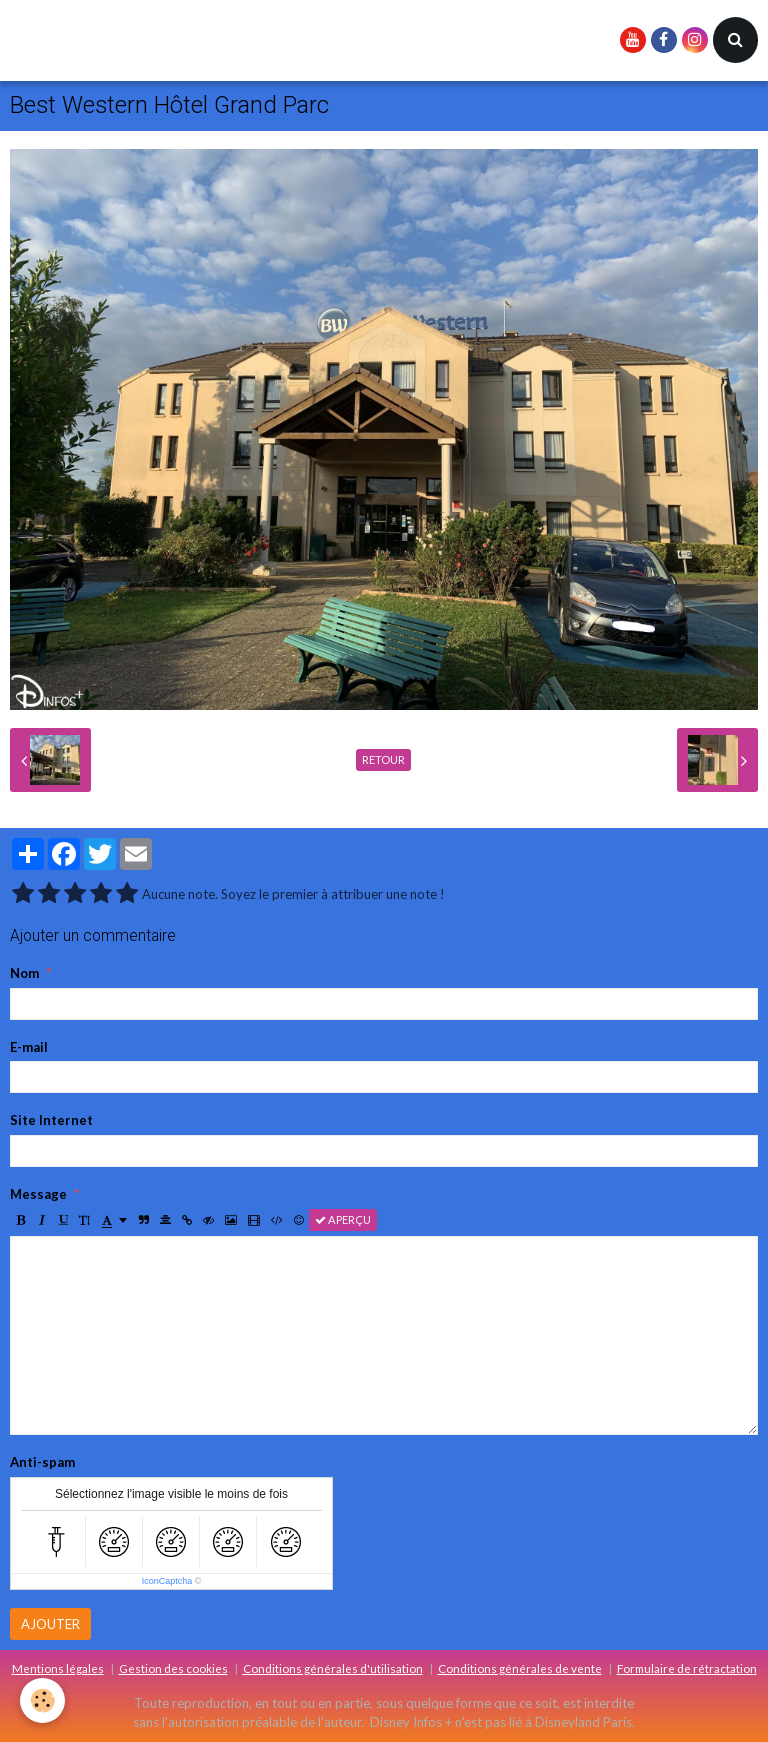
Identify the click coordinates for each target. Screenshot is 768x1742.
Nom (24, 973)
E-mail (29, 1047)
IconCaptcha (167, 1581)
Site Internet (51, 1120)
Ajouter (50, 1624)
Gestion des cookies (173, 1668)
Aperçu (343, 1219)
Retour (383, 759)
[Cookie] (42, 1700)
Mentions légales (58, 1668)
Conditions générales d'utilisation (333, 1668)
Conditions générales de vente (520, 1668)
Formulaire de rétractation (687, 1668)
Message (38, 1194)
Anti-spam (42, 1462)
